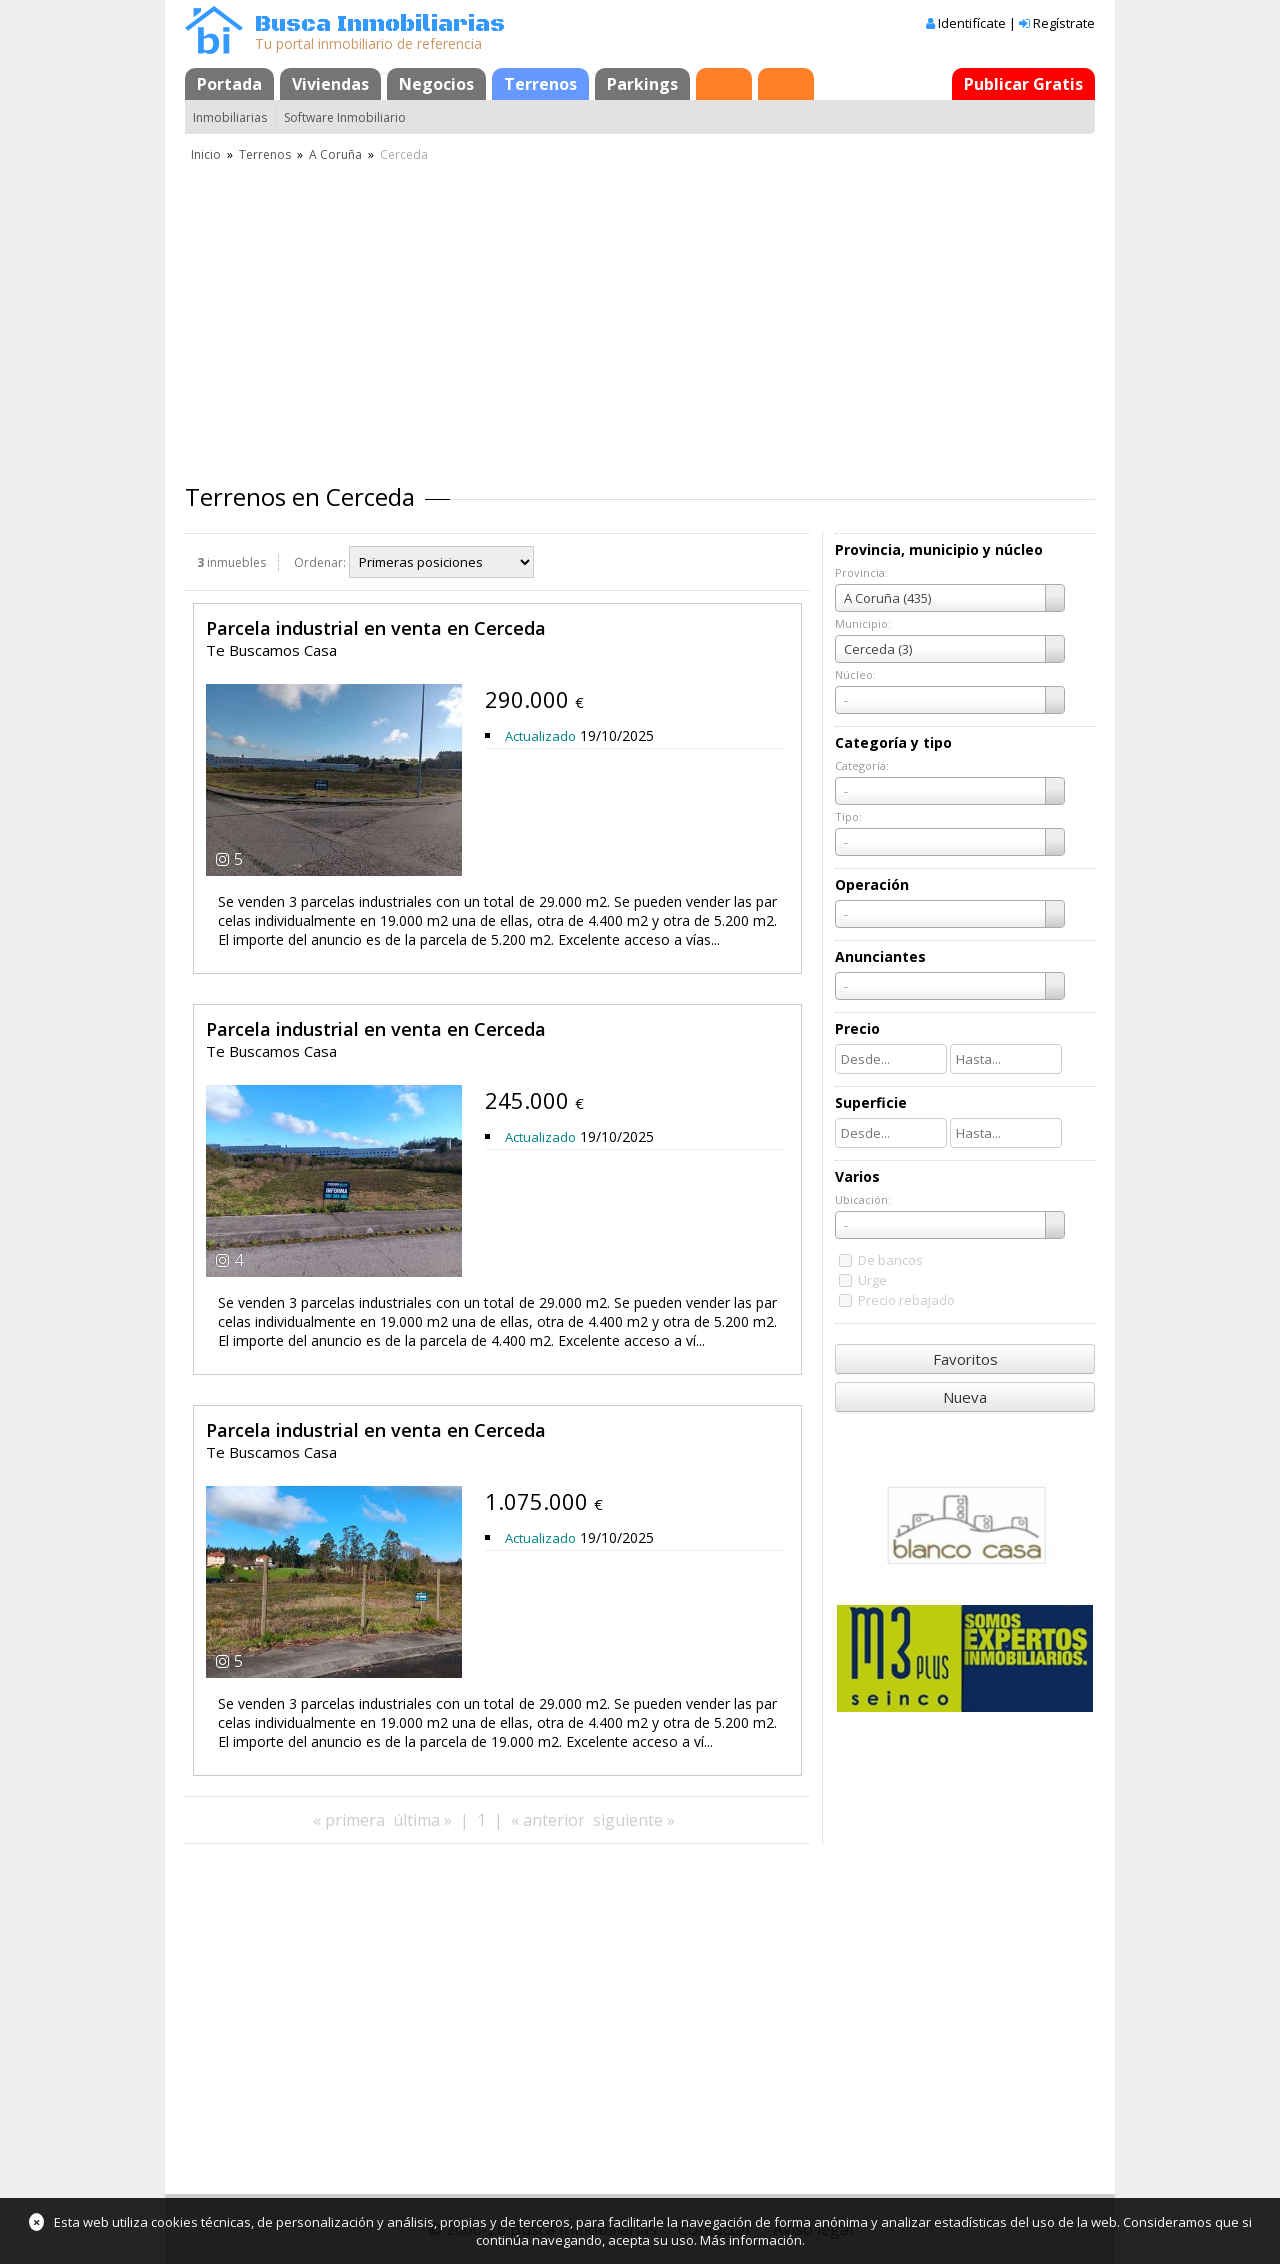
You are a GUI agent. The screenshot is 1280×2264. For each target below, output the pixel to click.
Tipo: (848, 816)
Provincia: (861, 572)
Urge (872, 1280)
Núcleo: (855, 674)
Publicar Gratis (1023, 84)
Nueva (965, 1397)
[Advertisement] (640, 315)
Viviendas (330, 84)
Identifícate (972, 23)
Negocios (436, 84)
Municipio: (863, 623)
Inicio (206, 154)
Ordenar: (320, 562)
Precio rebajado (906, 1300)
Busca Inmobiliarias (380, 24)
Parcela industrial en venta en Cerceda (376, 628)
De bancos (890, 1260)
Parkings (642, 84)
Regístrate (1064, 23)
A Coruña (335, 154)
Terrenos (540, 84)
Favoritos (965, 1359)
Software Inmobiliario (345, 117)
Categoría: (862, 765)
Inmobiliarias (230, 117)
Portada (229, 84)
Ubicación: (863, 1199)
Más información (751, 2240)
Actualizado (540, 736)
